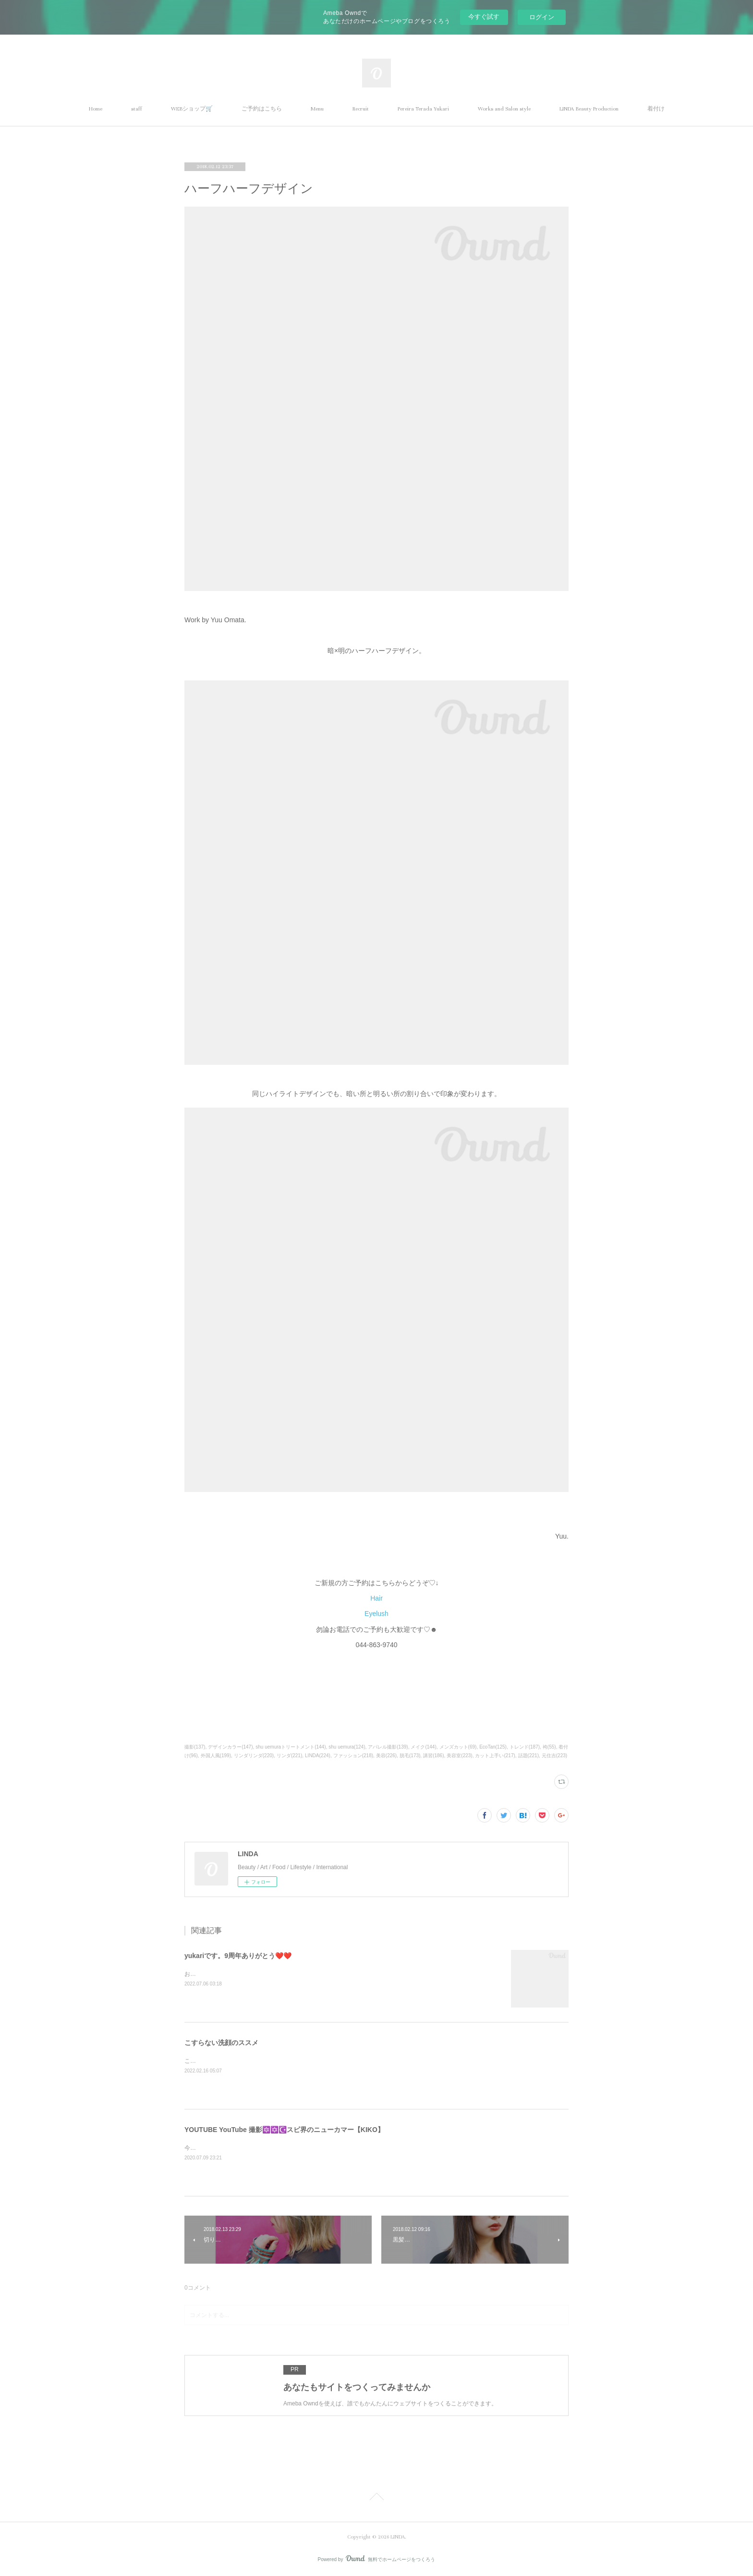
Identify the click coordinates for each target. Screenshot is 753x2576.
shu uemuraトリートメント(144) (290, 1747)
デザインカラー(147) (230, 1747)
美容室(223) (459, 1755)
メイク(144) (423, 1747)
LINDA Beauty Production (589, 109)
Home (95, 109)
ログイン (541, 17)
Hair (376, 1598)
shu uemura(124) (346, 1747)
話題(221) (528, 1755)
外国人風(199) (216, 1755)
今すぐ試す (483, 16)
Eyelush (376, 1613)
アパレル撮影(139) (388, 1747)
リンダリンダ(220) (254, 1755)
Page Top (376, 2498)
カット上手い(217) (495, 1755)
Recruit (360, 109)
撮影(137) (194, 1747)
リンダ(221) (289, 1755)
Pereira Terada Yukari (423, 109)
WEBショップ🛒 (192, 109)
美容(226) (386, 1755)
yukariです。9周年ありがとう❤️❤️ (237, 1956)
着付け (656, 109)
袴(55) (549, 1747)
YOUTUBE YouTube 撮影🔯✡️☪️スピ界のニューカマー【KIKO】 (284, 2129)
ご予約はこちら (262, 109)
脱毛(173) (410, 1755)
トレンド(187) (525, 1747)
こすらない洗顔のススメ (221, 2042)
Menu (317, 109)
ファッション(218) (353, 1755)
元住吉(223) (554, 1755)
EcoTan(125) (493, 1747)
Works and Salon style (504, 109)
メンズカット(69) (458, 1747)
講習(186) (433, 1755)
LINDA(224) (317, 1755)
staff (136, 109)
